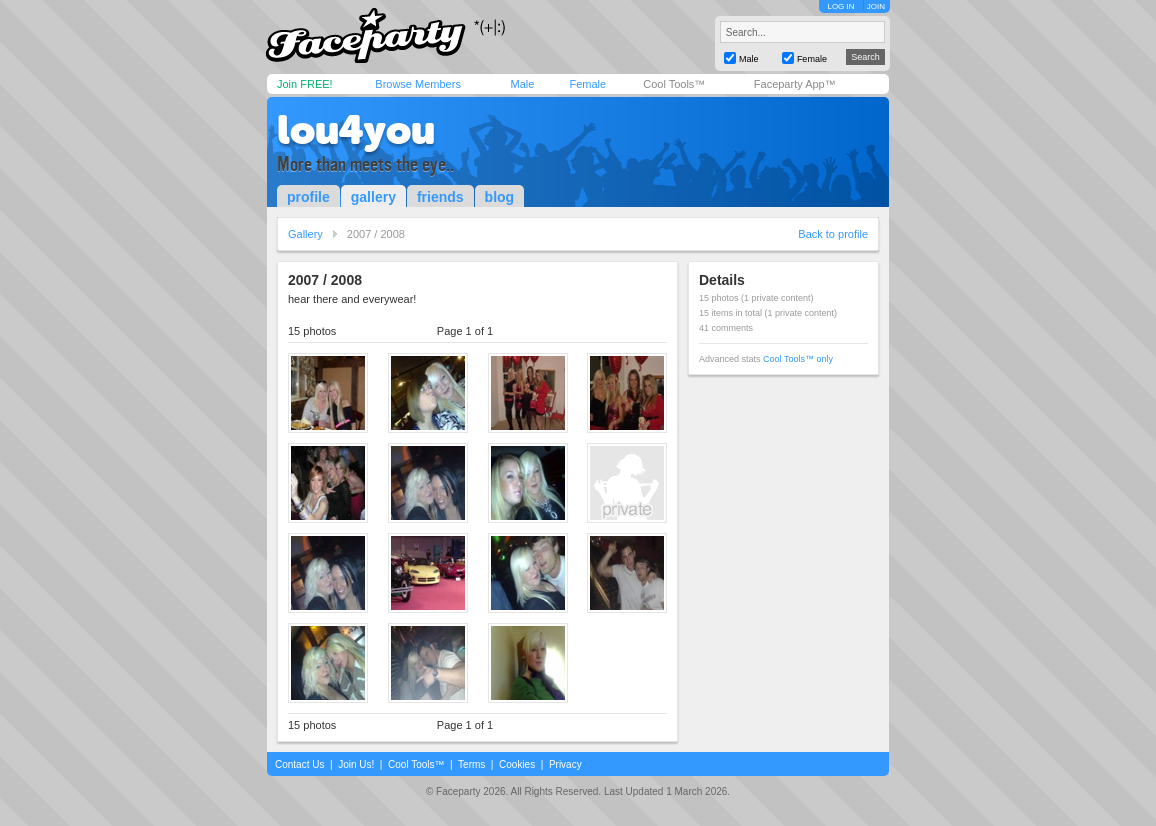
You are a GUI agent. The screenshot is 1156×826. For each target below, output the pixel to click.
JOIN (876, 6)
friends (440, 197)
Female (587, 84)
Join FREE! (305, 84)
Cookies (517, 764)
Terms (471, 764)
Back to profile (833, 234)
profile (308, 197)
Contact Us (299, 764)
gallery (373, 197)
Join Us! (356, 764)
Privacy (565, 764)
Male (522, 84)
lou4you (356, 130)
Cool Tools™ (674, 84)
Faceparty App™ (795, 84)
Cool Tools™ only (798, 359)
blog (500, 197)
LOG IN (840, 6)
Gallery (305, 234)
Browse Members (418, 84)
